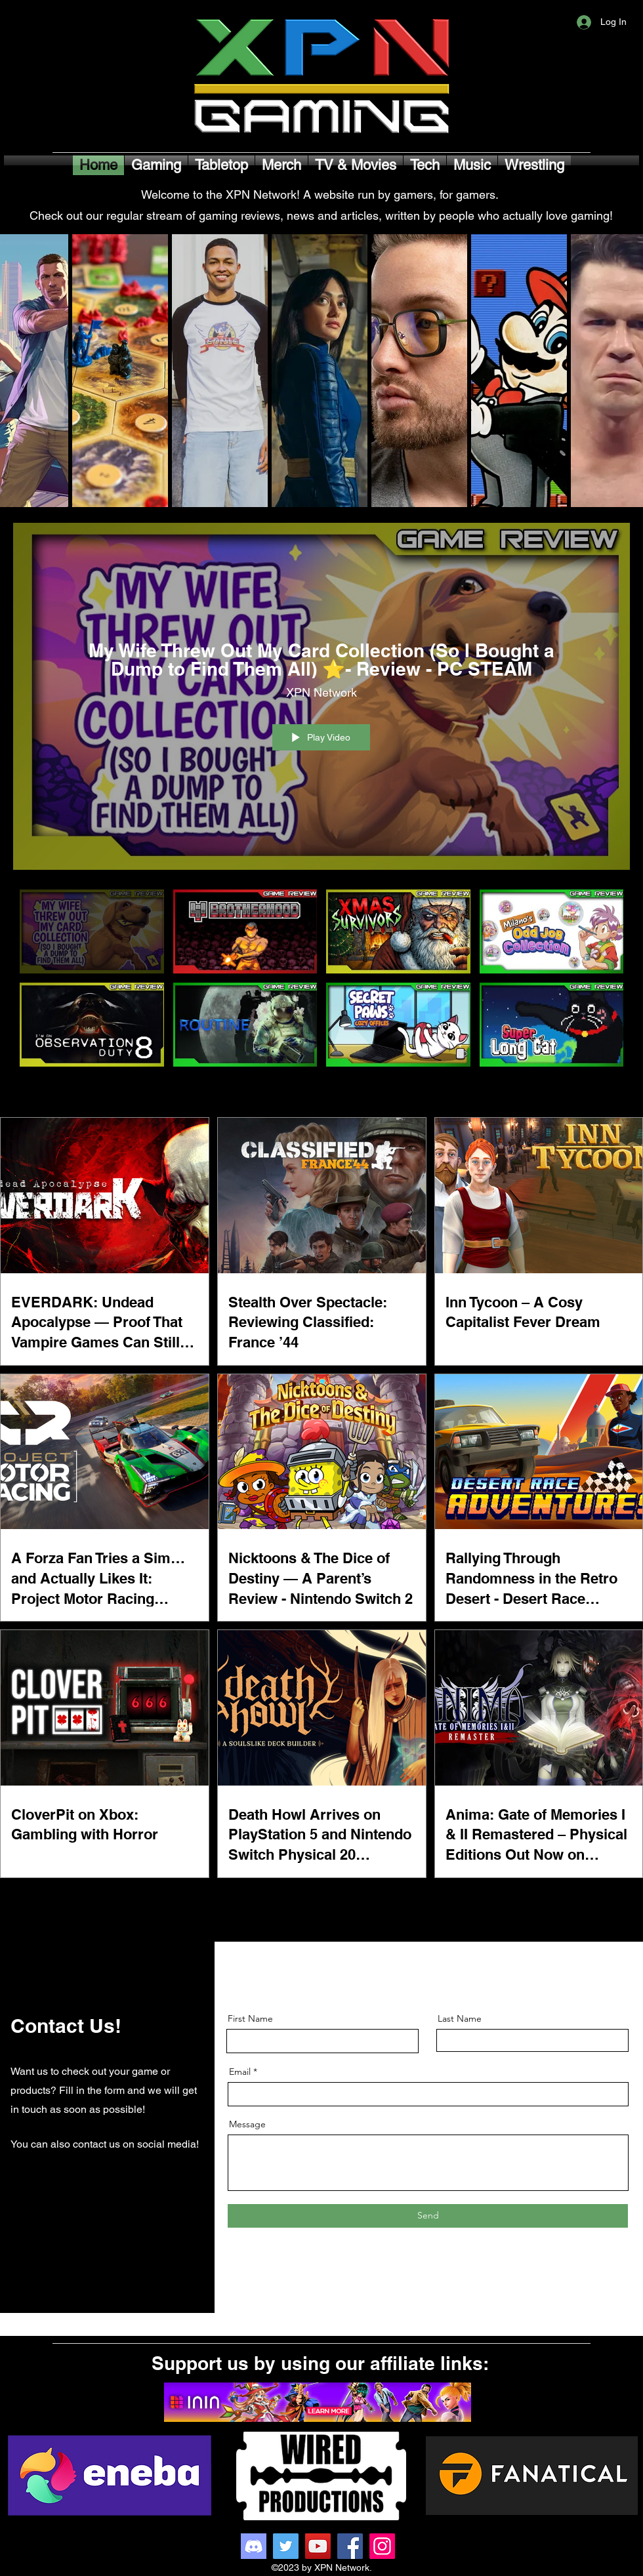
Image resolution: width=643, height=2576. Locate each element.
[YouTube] (318, 2546)
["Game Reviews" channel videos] (321, 993)
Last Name (460, 2018)
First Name (250, 2018)
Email (240, 2071)
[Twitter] (286, 2546)
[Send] (428, 2216)
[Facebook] (350, 2546)
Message (247, 2124)
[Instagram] (382, 2546)
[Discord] (253, 2546)
